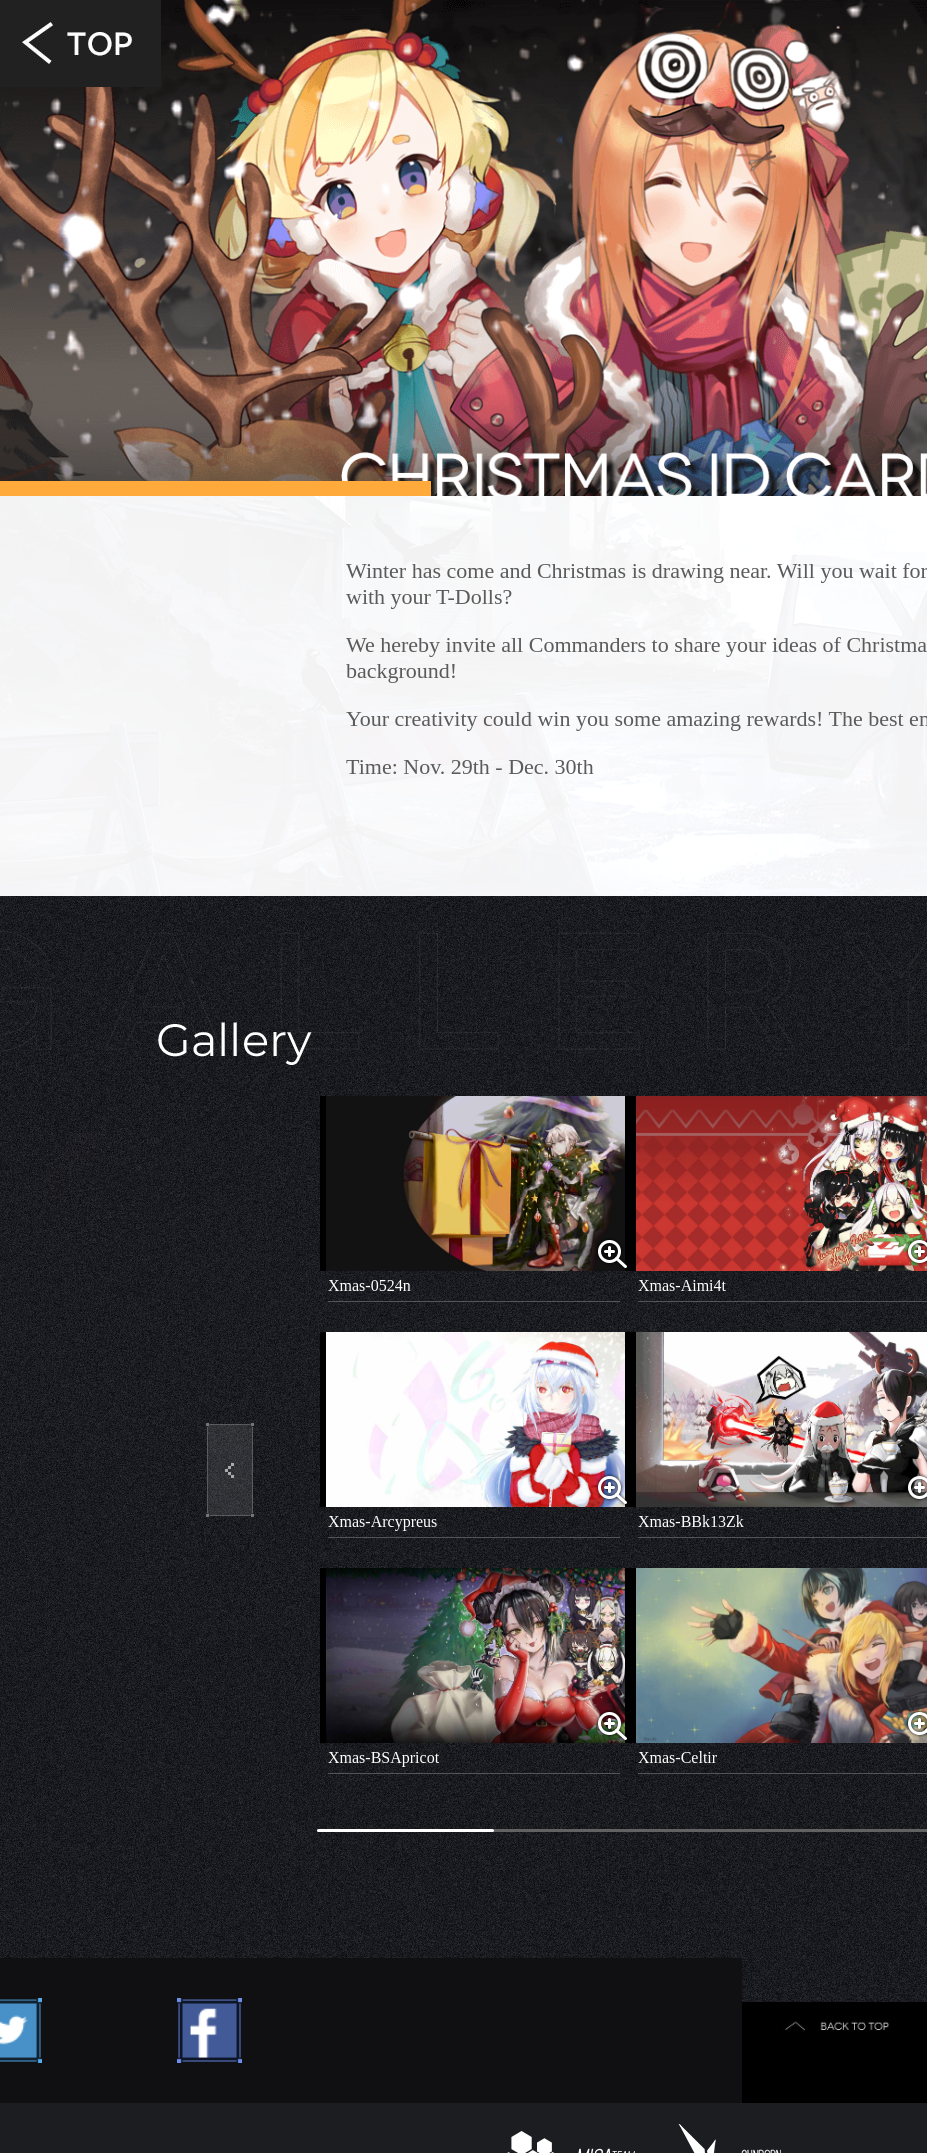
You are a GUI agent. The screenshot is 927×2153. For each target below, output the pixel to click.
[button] (230, 1470)
